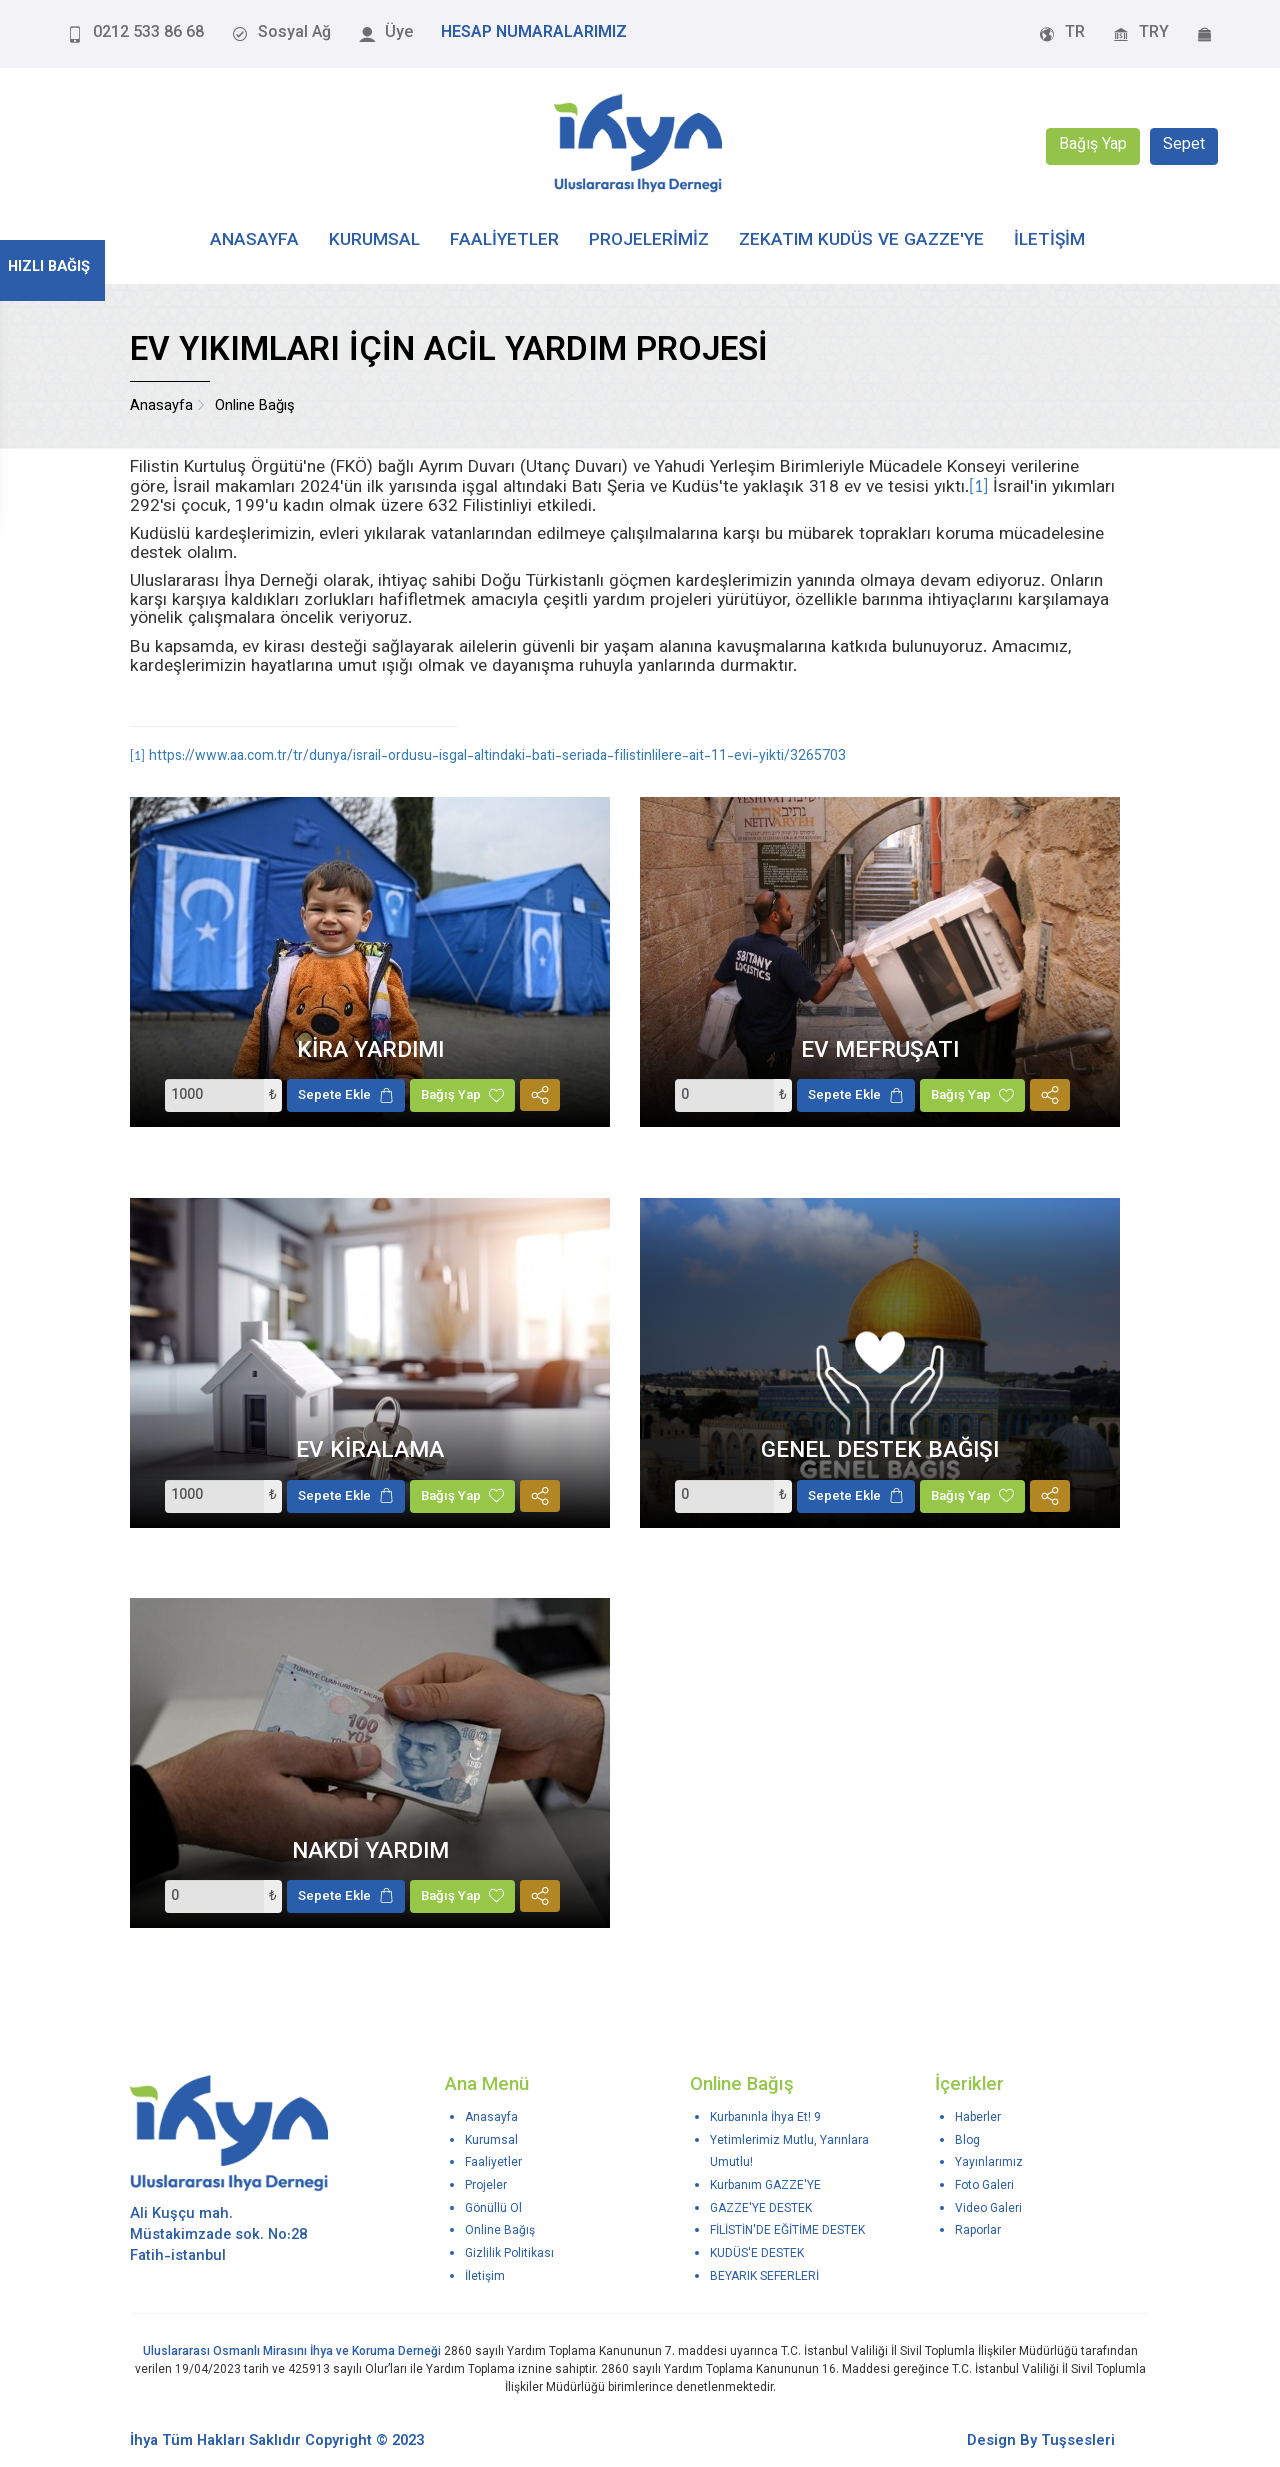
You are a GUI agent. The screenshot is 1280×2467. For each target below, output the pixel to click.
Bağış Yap (1093, 146)
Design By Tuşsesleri (1041, 2441)
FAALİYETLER (504, 240)
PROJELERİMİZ (649, 240)
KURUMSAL (374, 240)
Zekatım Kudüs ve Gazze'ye (861, 240)
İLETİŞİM (1049, 240)
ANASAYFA (254, 240)
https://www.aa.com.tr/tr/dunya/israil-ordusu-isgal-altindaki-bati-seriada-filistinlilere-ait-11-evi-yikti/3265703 (497, 757)
